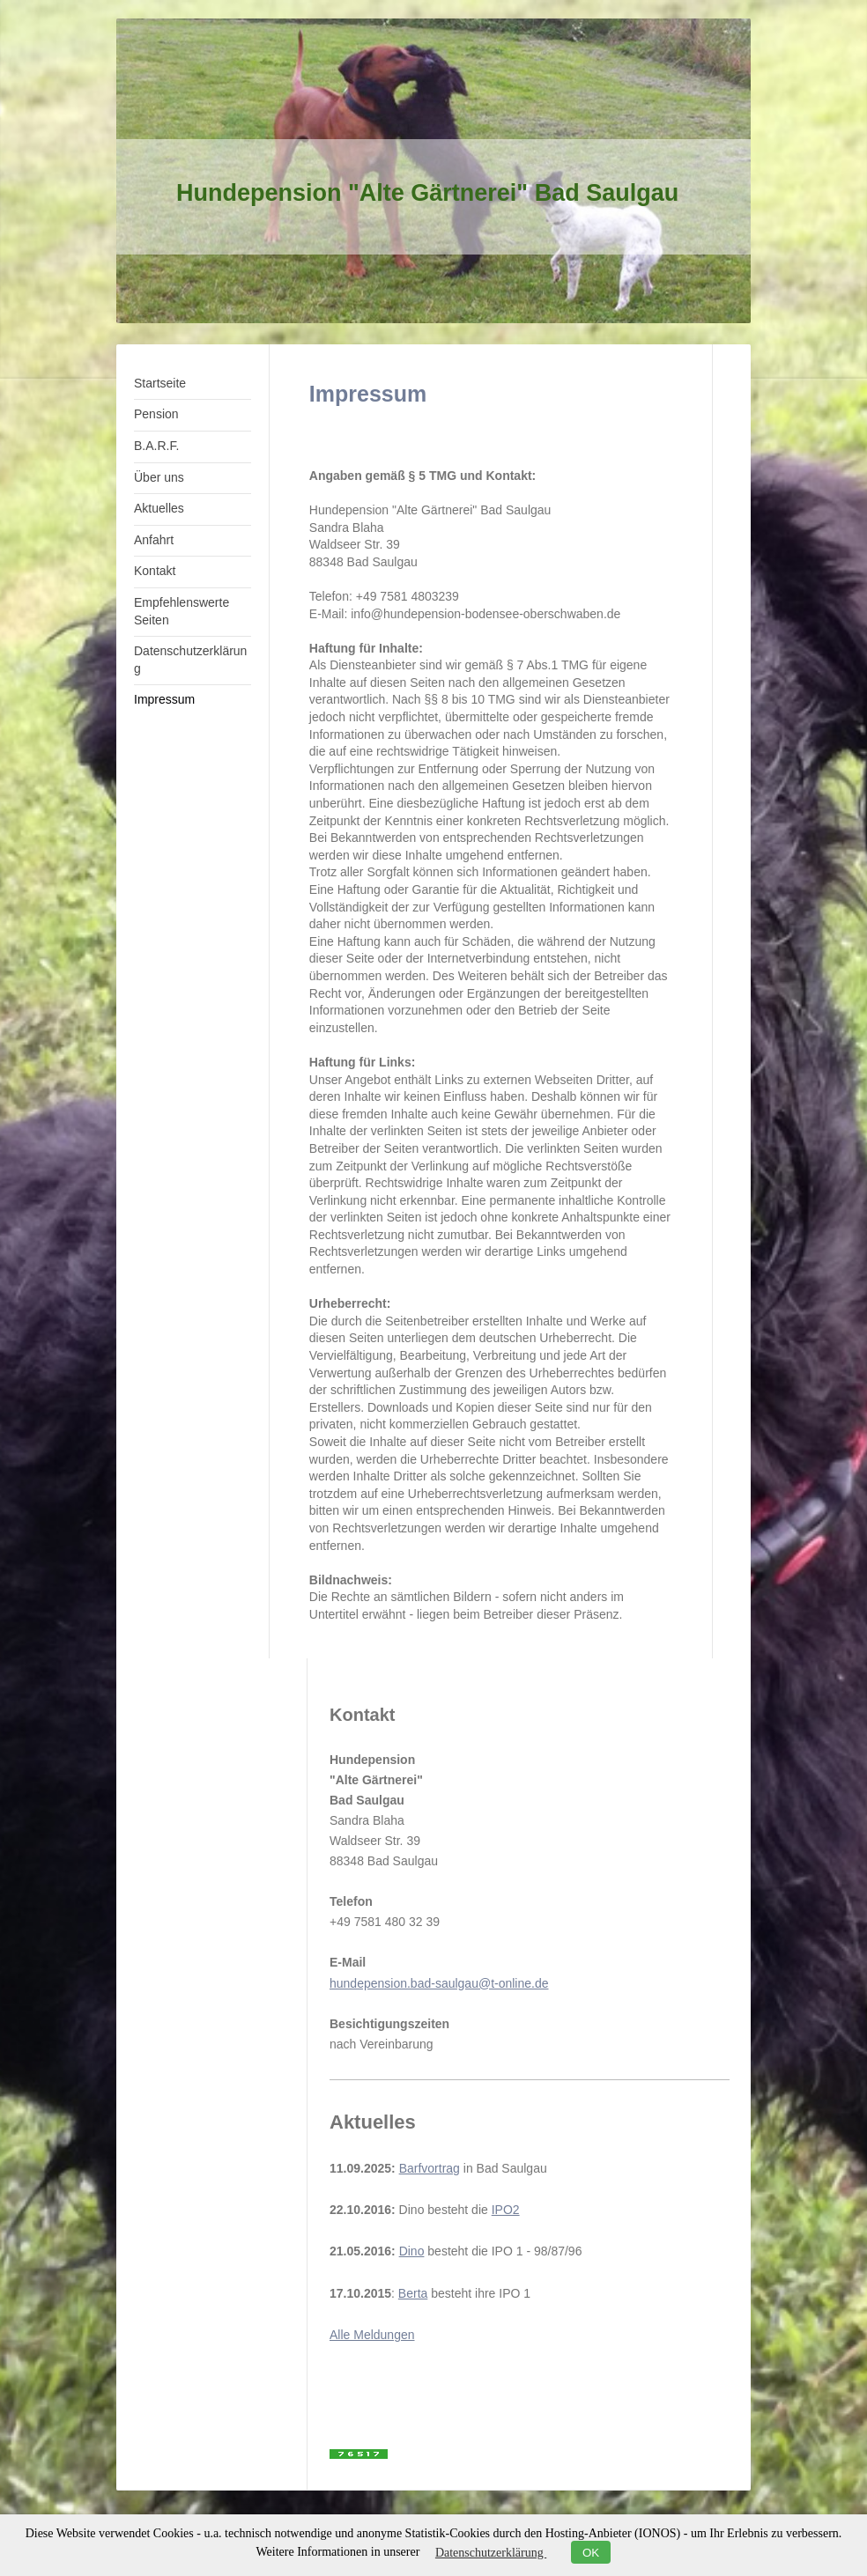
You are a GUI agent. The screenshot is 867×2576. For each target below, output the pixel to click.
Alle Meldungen (372, 2335)
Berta (412, 2293)
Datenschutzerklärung (490, 2552)
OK (590, 2552)
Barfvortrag (429, 2168)
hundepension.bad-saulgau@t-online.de (439, 1983)
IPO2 (506, 2210)
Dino (412, 2251)
